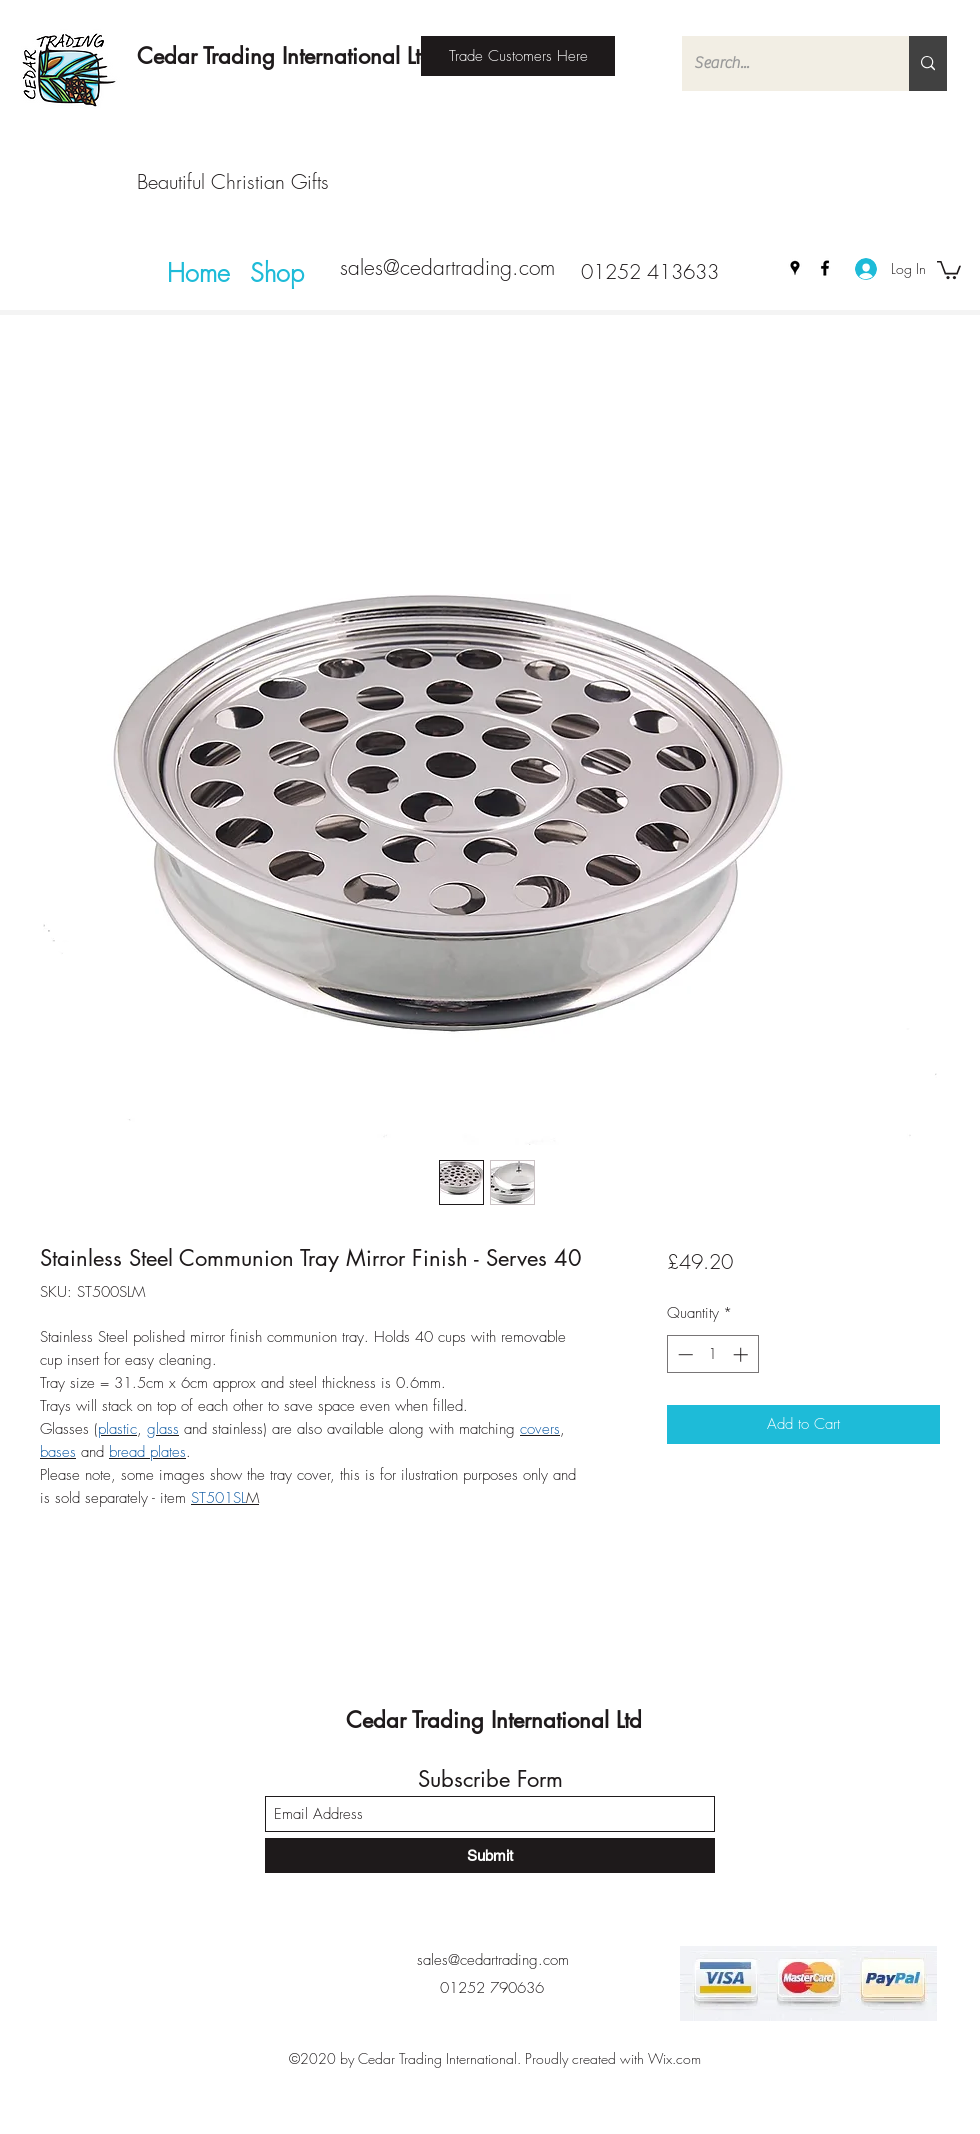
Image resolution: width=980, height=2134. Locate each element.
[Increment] (742, 1354)
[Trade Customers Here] (518, 56)
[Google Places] (795, 268)
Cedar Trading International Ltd (285, 56)
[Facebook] (825, 268)
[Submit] (490, 1855)
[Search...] (780, 63)
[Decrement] (683, 1354)
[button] (949, 269)
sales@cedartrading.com (447, 267)
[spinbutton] (712, 1354)
